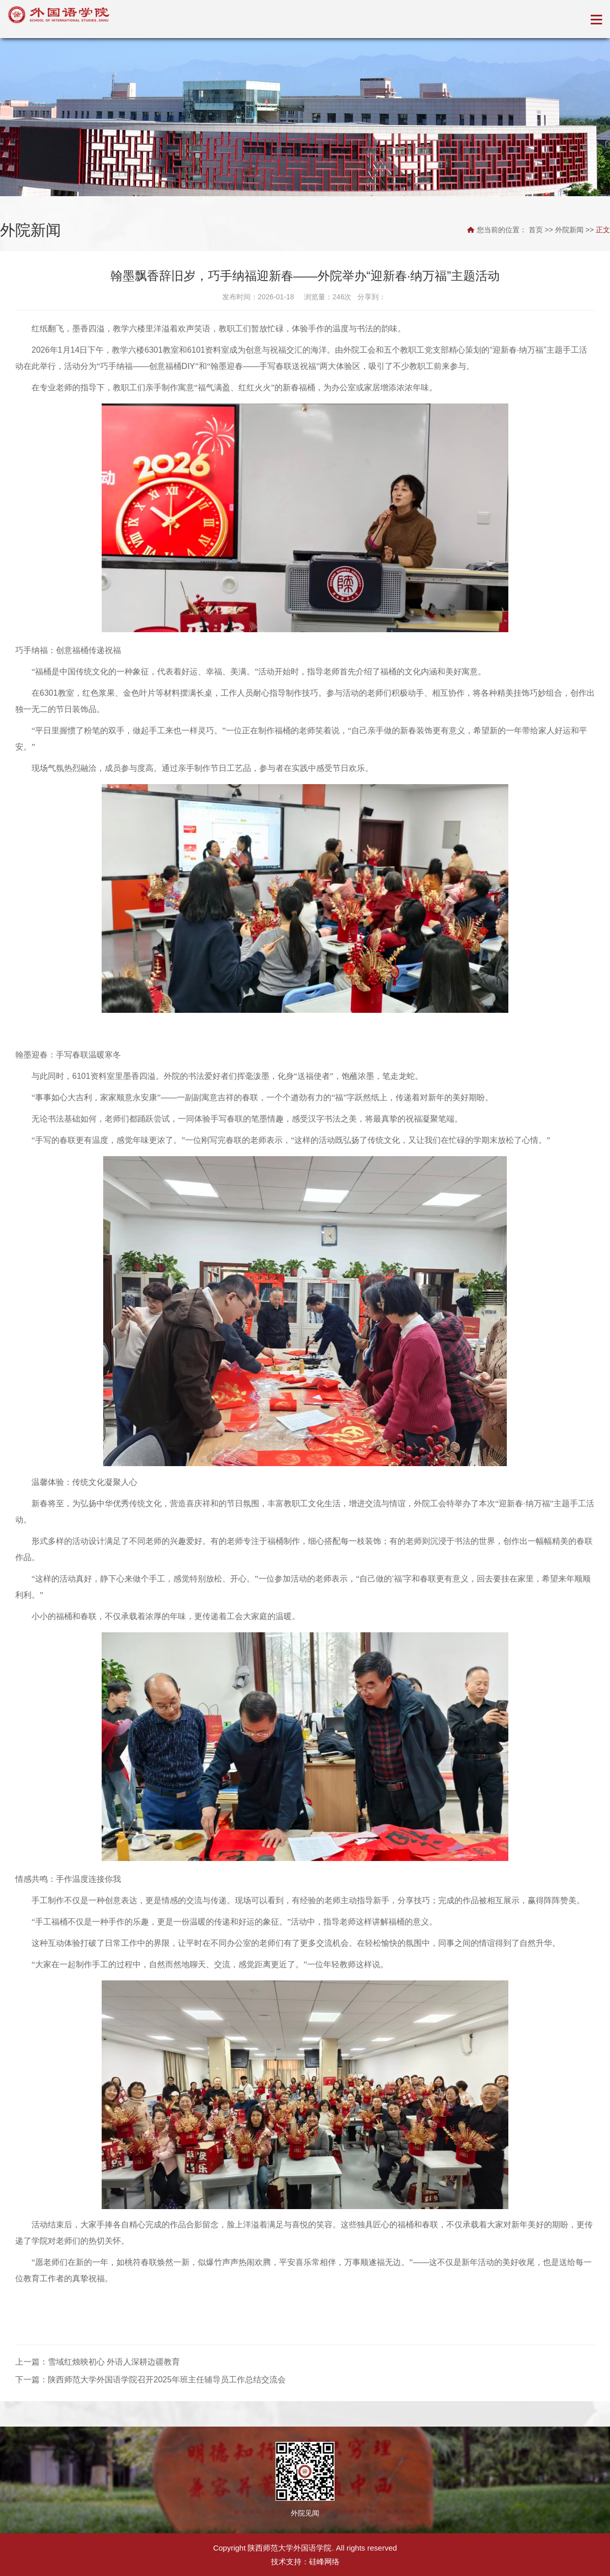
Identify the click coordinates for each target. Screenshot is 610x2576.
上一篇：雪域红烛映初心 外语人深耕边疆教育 (97, 2361)
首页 (536, 230)
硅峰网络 (324, 2561)
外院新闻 (569, 230)
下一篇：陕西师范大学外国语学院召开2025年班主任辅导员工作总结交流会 (150, 2379)
